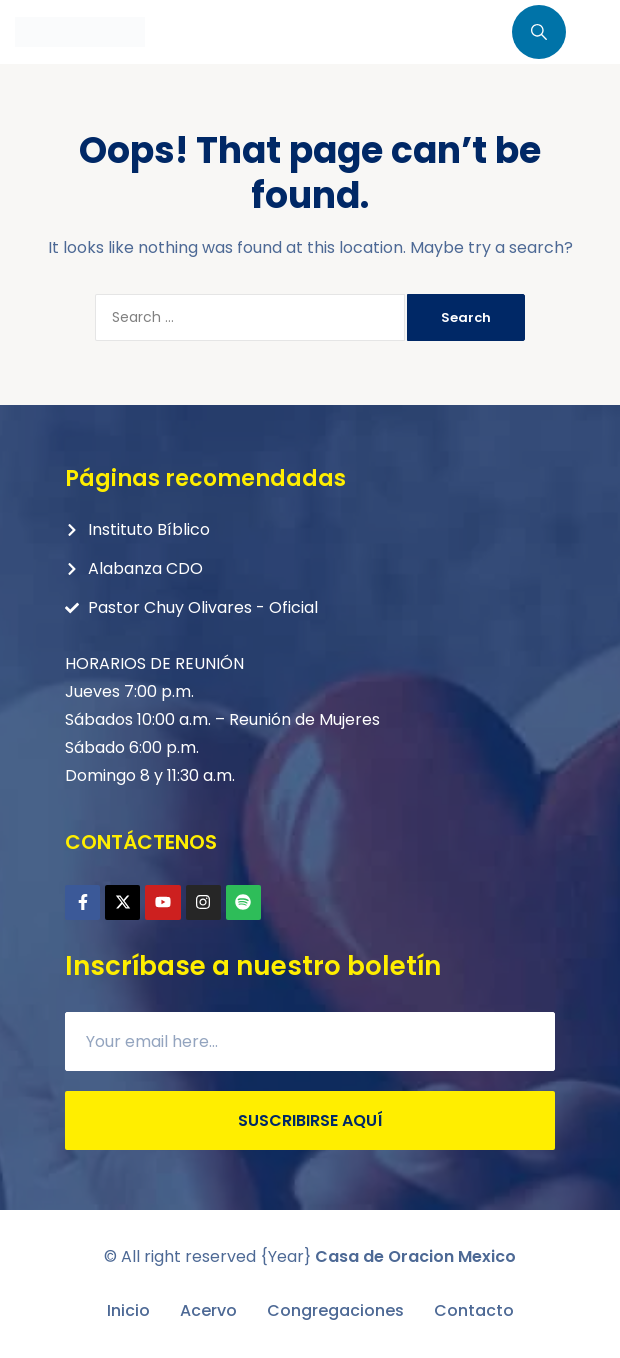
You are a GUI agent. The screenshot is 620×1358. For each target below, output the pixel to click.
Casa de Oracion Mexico (415, 1256)
